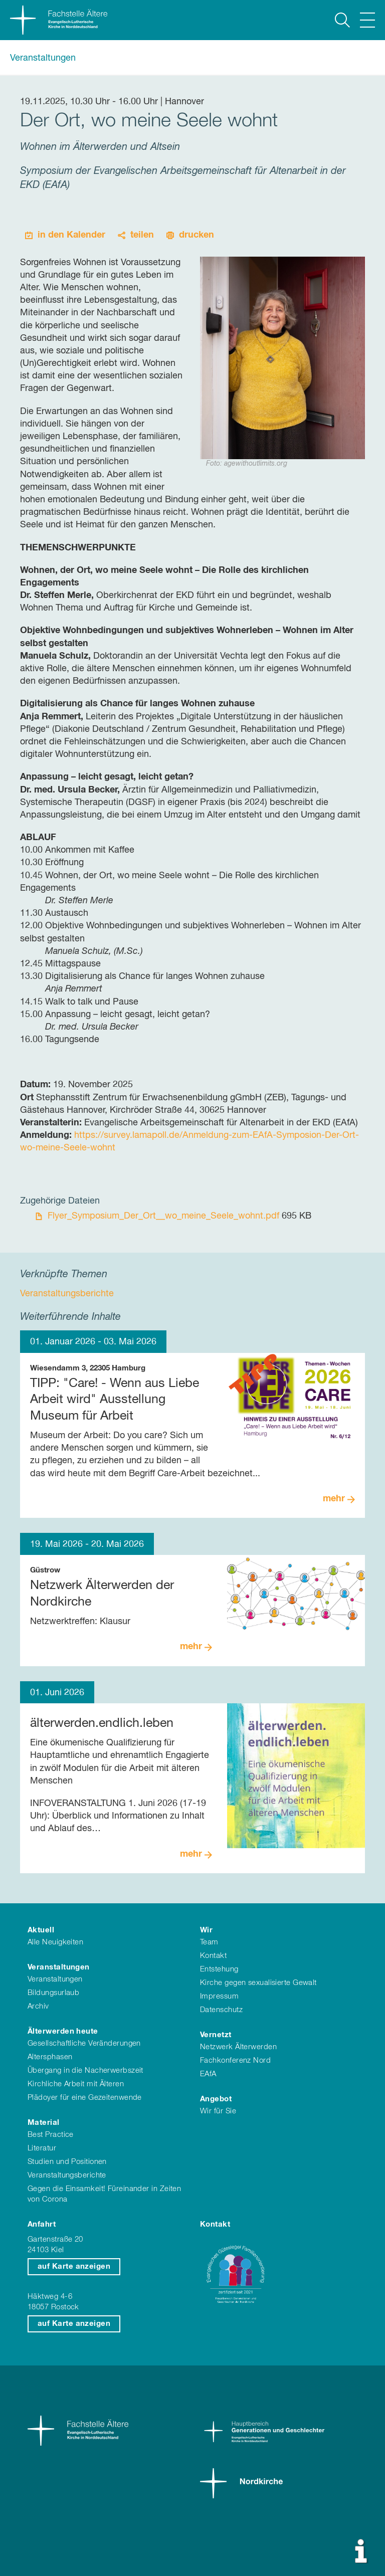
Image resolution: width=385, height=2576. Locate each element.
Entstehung (219, 1969)
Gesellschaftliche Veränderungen (84, 2043)
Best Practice (51, 2134)
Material (44, 2122)
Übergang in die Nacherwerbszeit (85, 2070)
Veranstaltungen (43, 58)
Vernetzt (216, 2035)
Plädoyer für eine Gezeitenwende (85, 2097)
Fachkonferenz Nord (235, 2060)
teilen (142, 235)
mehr (334, 1498)
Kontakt (213, 1955)
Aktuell (41, 1930)
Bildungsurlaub (53, 1993)
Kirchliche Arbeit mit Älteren (76, 2084)
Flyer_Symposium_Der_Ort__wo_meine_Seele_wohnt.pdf (165, 1216)
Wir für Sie (218, 2111)
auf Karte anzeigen (74, 2266)
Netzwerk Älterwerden (238, 2047)
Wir (206, 1930)
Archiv (38, 2006)
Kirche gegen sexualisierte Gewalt (258, 1983)
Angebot (216, 2099)
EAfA (208, 2074)
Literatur (42, 2148)
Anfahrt (42, 2224)
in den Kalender (71, 235)
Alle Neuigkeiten (55, 1942)
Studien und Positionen (67, 2161)
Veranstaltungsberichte (67, 2175)
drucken (196, 235)
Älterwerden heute (63, 2031)
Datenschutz (221, 2010)
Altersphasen (50, 2057)
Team (209, 1942)
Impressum (219, 1996)
